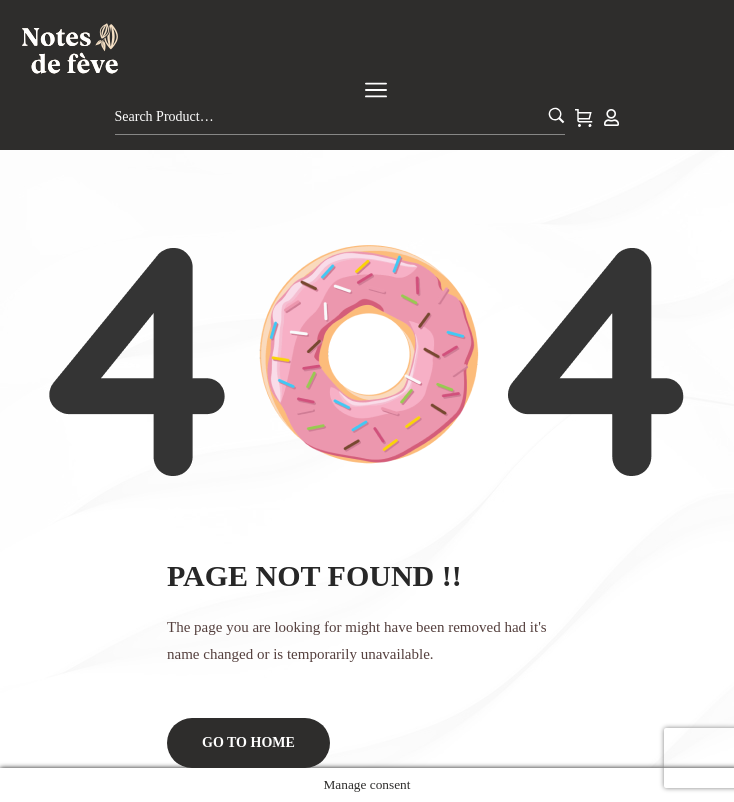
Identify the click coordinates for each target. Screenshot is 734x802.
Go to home (248, 742)
